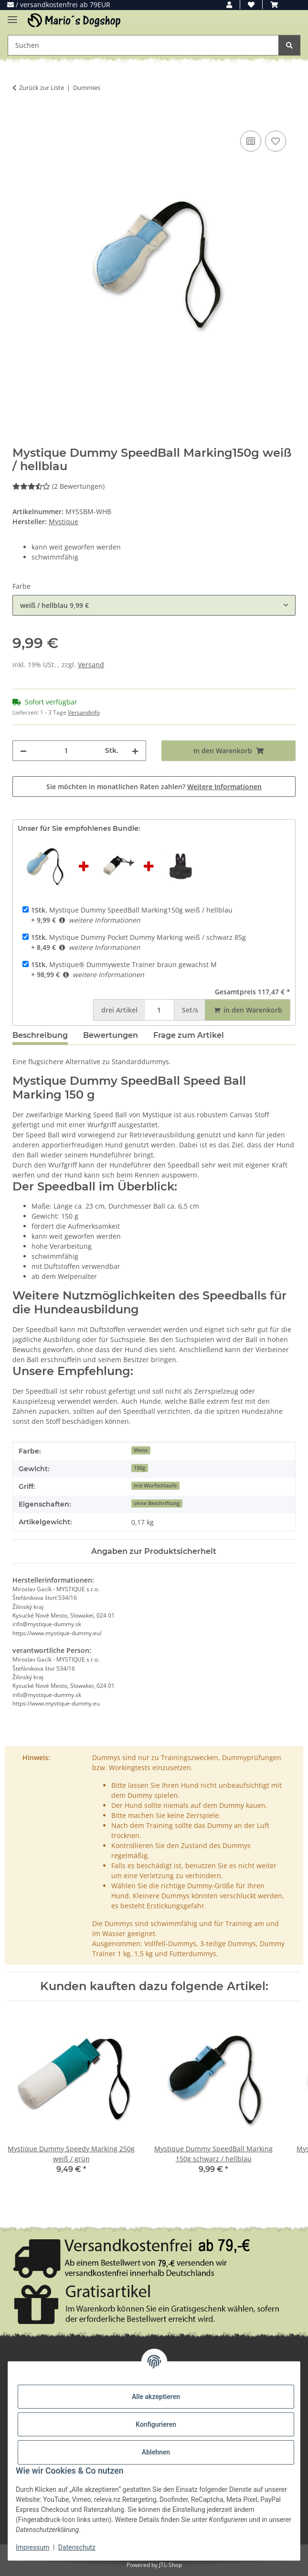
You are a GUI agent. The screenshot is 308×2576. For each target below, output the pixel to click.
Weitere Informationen (224, 786)
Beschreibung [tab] (40, 1035)
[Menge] (66, 750)
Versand (91, 664)
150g (139, 1467)
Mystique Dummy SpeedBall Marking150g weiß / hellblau (132, 909)
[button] (229, 4)
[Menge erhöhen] (135, 750)
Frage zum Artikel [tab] (188, 1035)
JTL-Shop (170, 2565)
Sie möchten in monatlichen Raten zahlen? (154, 786)
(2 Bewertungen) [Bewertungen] (58, 486)
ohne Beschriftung (157, 1503)
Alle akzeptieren (156, 2396)
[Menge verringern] (23, 750)
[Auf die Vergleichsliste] (250, 141)
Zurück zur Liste (41, 87)
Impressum (32, 2547)
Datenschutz (77, 2547)
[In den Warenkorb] (20, 117)
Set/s (190, 1009)
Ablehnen (156, 2452)
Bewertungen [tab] (110, 1035)
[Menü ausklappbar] (12, 16)
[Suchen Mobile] (143, 45)
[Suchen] (289, 45)
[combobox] (154, 605)
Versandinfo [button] (84, 712)
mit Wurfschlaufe (155, 1485)
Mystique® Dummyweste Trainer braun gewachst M (124, 964)
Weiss (141, 1450)
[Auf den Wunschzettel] (275, 141)
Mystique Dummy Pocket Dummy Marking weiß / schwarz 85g (138, 937)
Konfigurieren (156, 2424)
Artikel (119, 1009)
